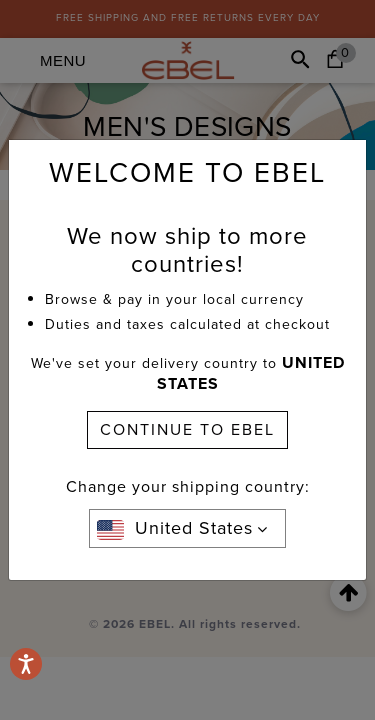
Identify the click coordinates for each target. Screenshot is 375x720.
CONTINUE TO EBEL (187, 429)
